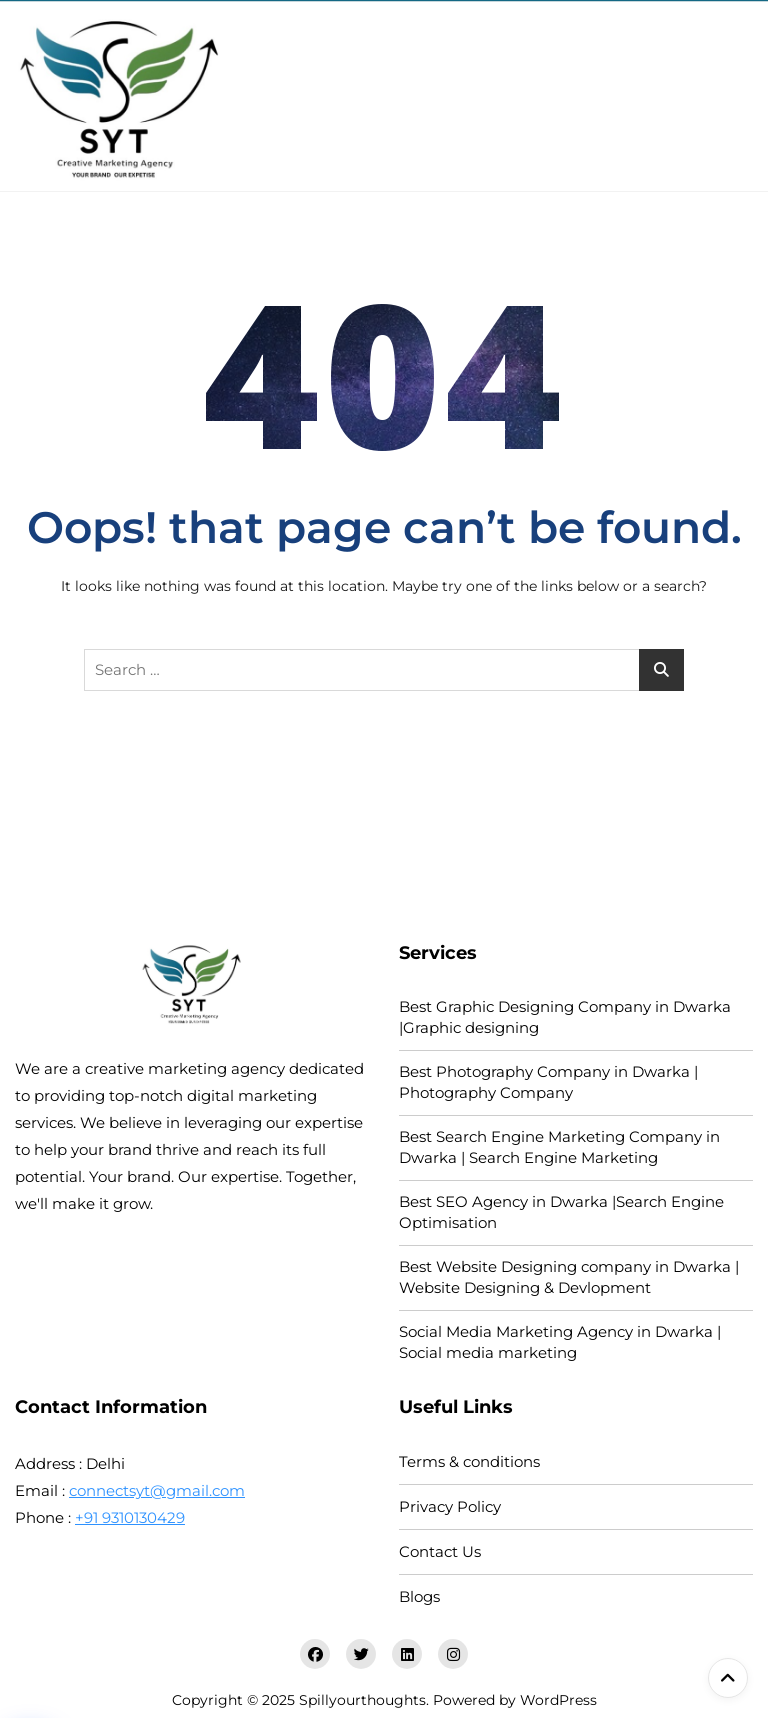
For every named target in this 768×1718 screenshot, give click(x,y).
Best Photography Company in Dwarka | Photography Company (548, 1082)
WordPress (558, 1700)
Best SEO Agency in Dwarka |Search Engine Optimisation (561, 1212)
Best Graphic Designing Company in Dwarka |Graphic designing (565, 1017)
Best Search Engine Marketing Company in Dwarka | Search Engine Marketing (559, 1147)
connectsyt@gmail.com (157, 1490)
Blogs (419, 1596)
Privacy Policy (450, 1506)
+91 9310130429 (130, 1517)
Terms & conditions (469, 1461)
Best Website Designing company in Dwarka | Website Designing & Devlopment (569, 1277)
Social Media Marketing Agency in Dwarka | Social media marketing (560, 1342)
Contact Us (440, 1551)
